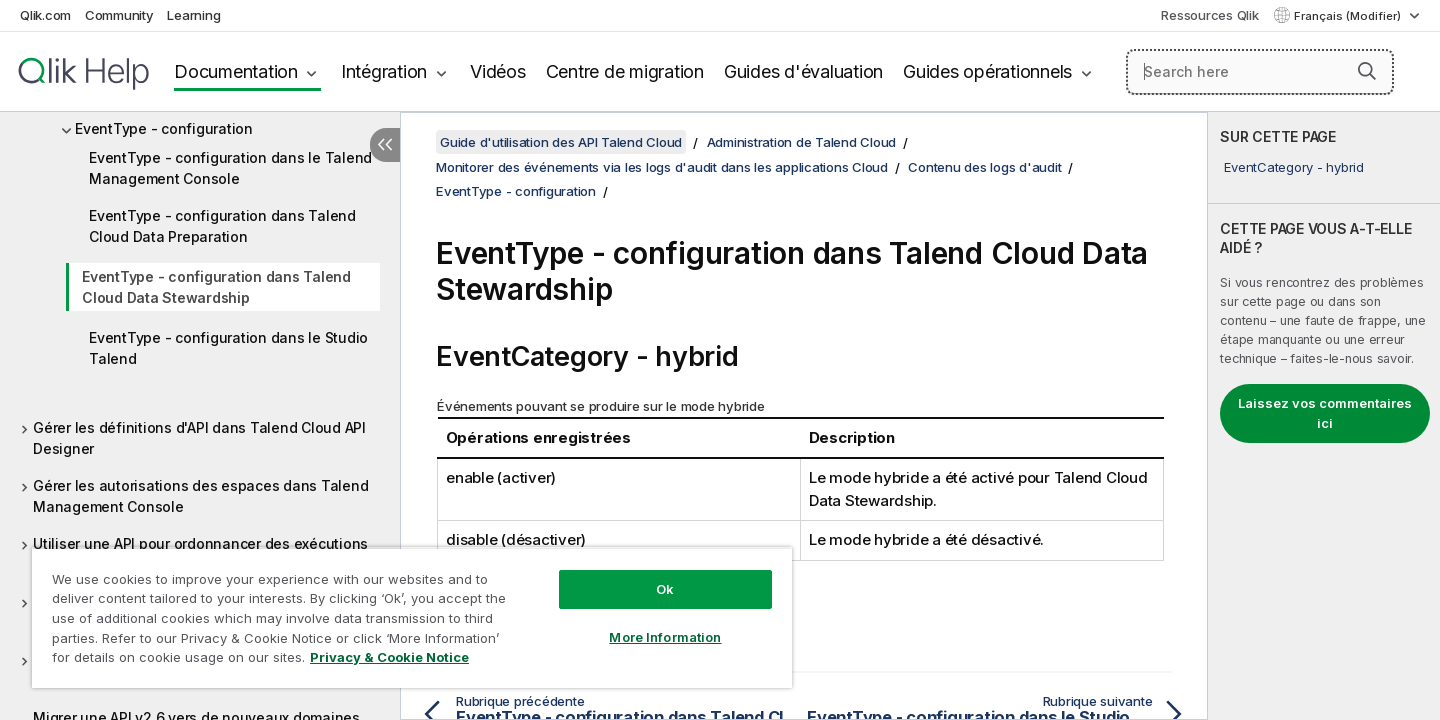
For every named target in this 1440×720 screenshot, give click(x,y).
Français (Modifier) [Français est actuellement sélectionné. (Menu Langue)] (1349, 16)
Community (119, 15)
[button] (1367, 71)
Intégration (384, 71)
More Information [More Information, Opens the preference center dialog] (665, 637)
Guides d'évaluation (803, 71)
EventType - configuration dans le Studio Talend (228, 348)
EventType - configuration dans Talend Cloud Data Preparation (222, 226)
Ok (665, 589)
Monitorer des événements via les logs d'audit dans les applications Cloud (662, 167)
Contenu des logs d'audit (984, 167)
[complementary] (1324, 416)
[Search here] (1260, 72)
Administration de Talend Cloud (802, 142)
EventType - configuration (164, 128)
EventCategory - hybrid (1294, 167)
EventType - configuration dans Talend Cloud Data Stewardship (216, 287)
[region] (412, 617)
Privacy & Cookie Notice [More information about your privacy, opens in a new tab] (389, 657)
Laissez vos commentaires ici (1325, 413)
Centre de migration (625, 71)
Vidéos (498, 71)
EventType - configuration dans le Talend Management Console (230, 168)
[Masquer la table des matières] (385, 145)
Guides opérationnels (987, 71)
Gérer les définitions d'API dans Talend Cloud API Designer (199, 438)
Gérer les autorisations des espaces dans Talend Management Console (200, 496)
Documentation (236, 71)
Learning (193, 15)
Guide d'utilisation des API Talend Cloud (561, 142)
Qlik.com (45, 15)
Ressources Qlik (1209, 15)
